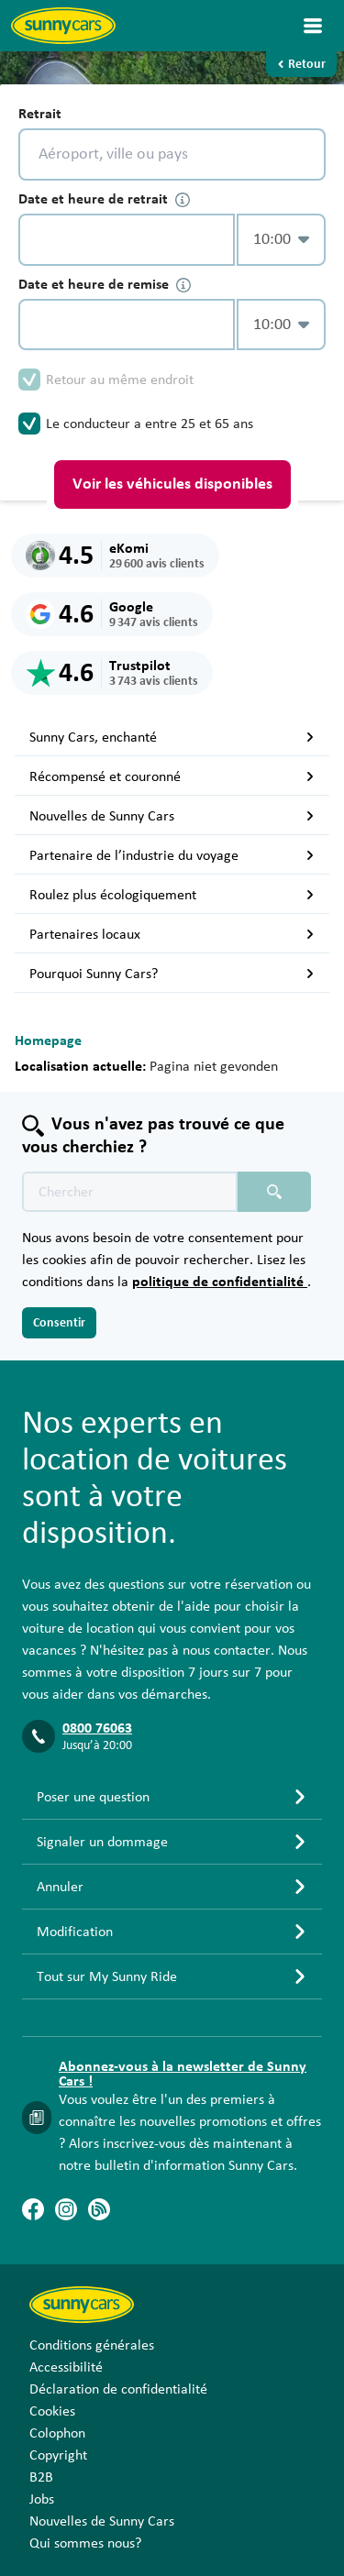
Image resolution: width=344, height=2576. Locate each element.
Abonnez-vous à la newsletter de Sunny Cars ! (182, 2073)
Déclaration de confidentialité (118, 2389)
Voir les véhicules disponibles (172, 484)
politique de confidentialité (219, 1281)
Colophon (57, 2433)
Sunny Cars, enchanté (172, 737)
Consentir (59, 1322)
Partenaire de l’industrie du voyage (172, 855)
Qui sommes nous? (85, 2543)
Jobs (41, 2499)
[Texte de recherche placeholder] (130, 1192)
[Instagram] (66, 2209)
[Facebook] (33, 2209)
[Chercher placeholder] (274, 1192)
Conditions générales (91, 2345)
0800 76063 (97, 1728)
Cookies (52, 2411)
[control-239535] (126, 240)
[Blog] (99, 2209)
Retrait (39, 113)
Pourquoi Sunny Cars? (172, 973)
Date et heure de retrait (104, 199)
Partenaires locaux (172, 934)
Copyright (58, 2455)
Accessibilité (66, 2367)
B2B (41, 2477)
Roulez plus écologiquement (172, 894)
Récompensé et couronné (172, 776)
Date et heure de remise (104, 284)
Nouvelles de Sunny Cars (172, 816)
